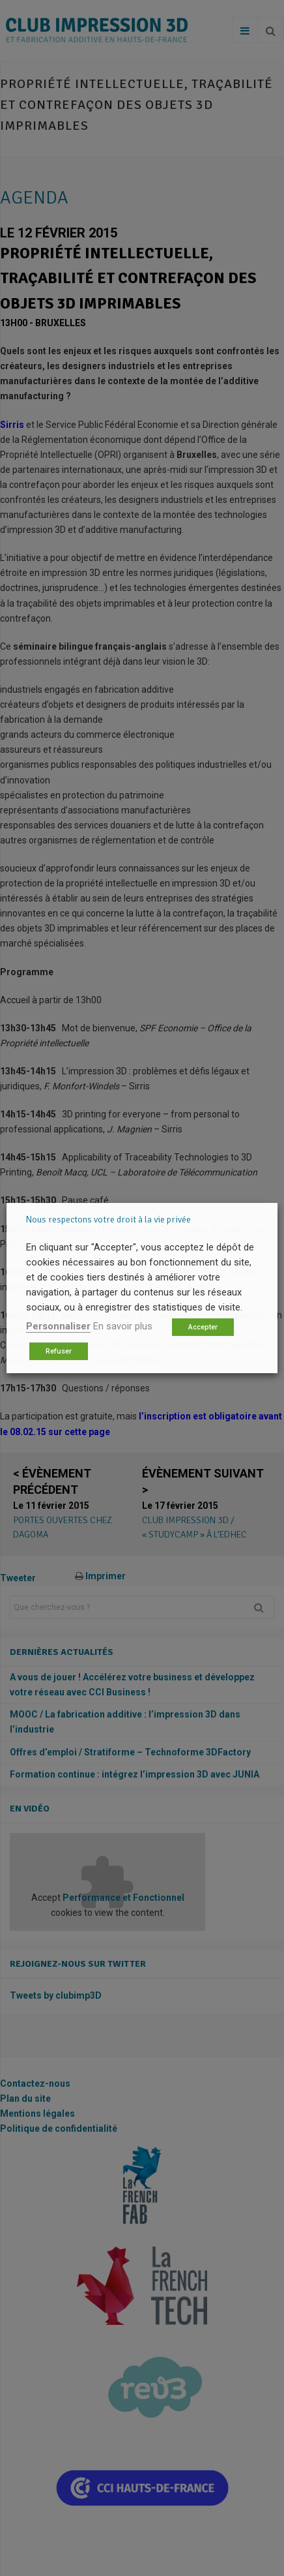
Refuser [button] (59, 1351)
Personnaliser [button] (58, 1326)
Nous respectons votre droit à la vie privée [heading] (108, 1219)
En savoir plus (122, 1326)
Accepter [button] (203, 1327)
